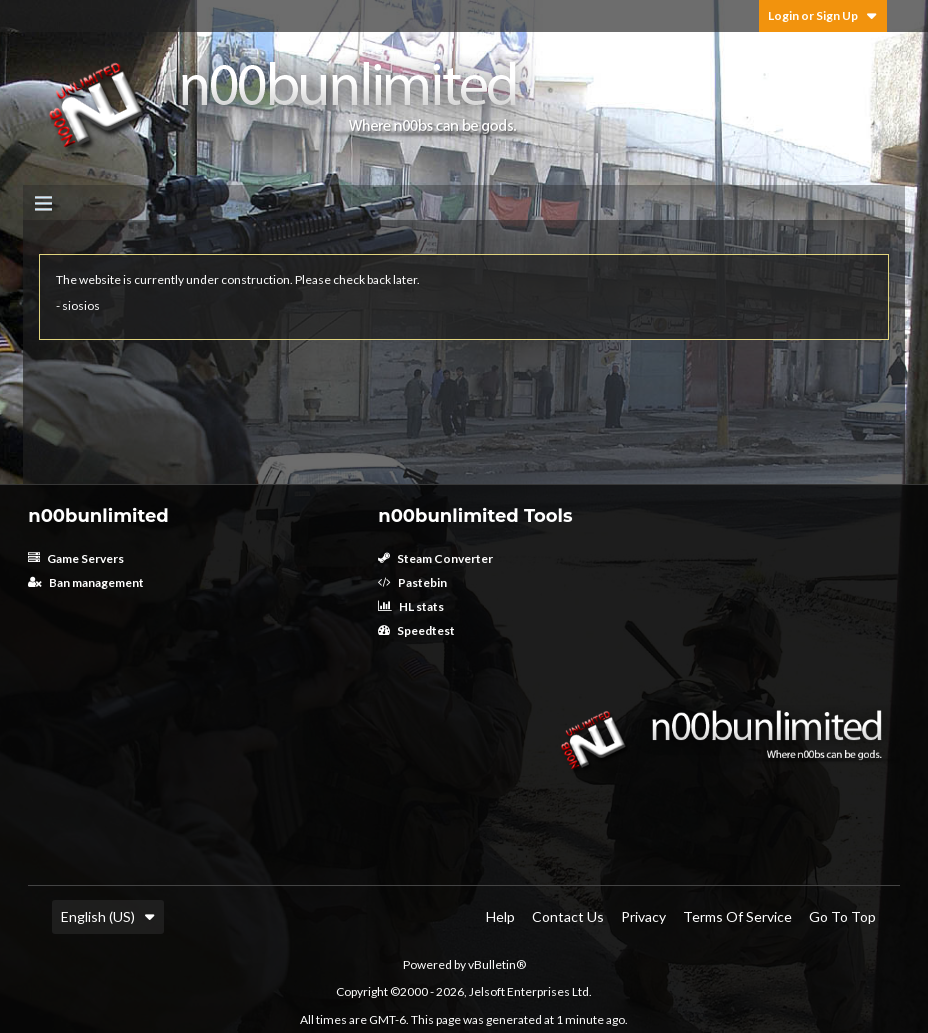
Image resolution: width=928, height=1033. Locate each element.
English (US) (108, 916)
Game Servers (76, 558)
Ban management (86, 582)
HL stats (411, 606)
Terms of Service (737, 916)
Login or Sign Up (823, 15)
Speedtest (416, 630)
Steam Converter (435, 558)
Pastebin (412, 582)
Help (500, 916)
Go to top (842, 916)
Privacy (643, 916)
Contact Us (568, 916)
